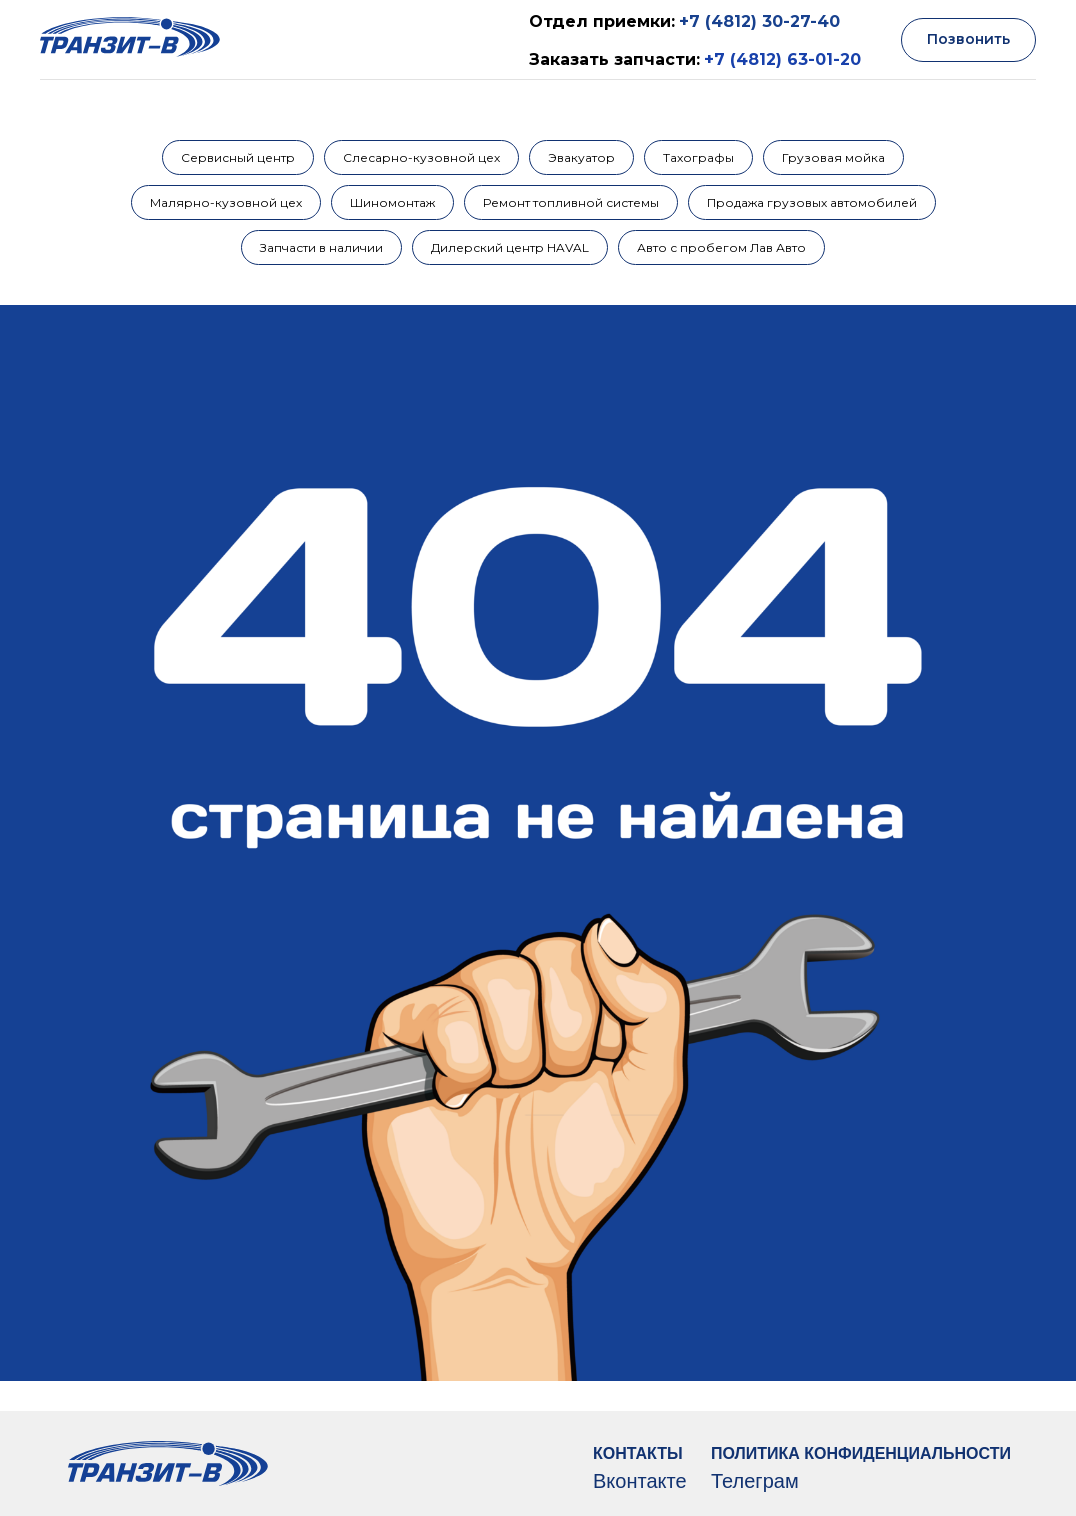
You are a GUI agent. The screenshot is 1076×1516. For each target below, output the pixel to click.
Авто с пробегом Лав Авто (721, 247)
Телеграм (755, 1481)
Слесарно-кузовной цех (421, 157)
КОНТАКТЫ (638, 1453)
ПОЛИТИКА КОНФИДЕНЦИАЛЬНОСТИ (861, 1453)
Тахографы (698, 157)
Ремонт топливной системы (571, 202)
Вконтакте (640, 1481)
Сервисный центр (238, 157)
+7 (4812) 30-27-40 (759, 21)
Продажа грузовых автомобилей (812, 202)
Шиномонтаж (392, 202)
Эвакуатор (581, 157)
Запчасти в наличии (321, 247)
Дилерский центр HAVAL (510, 247)
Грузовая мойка (833, 157)
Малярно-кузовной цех (226, 202)
